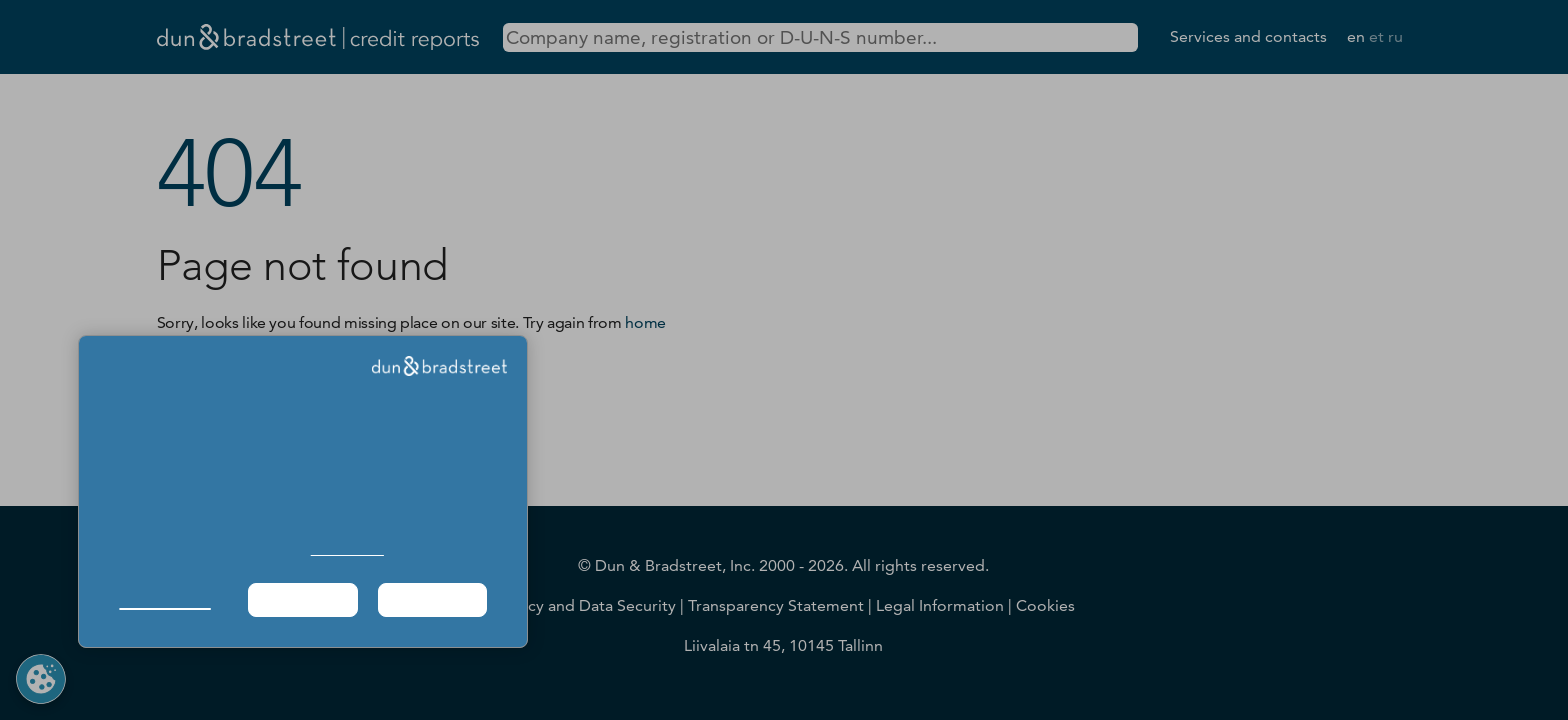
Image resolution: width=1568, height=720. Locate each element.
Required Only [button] (302, 599)
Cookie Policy (347, 549)
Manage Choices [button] (164, 599)
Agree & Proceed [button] (432, 599)
